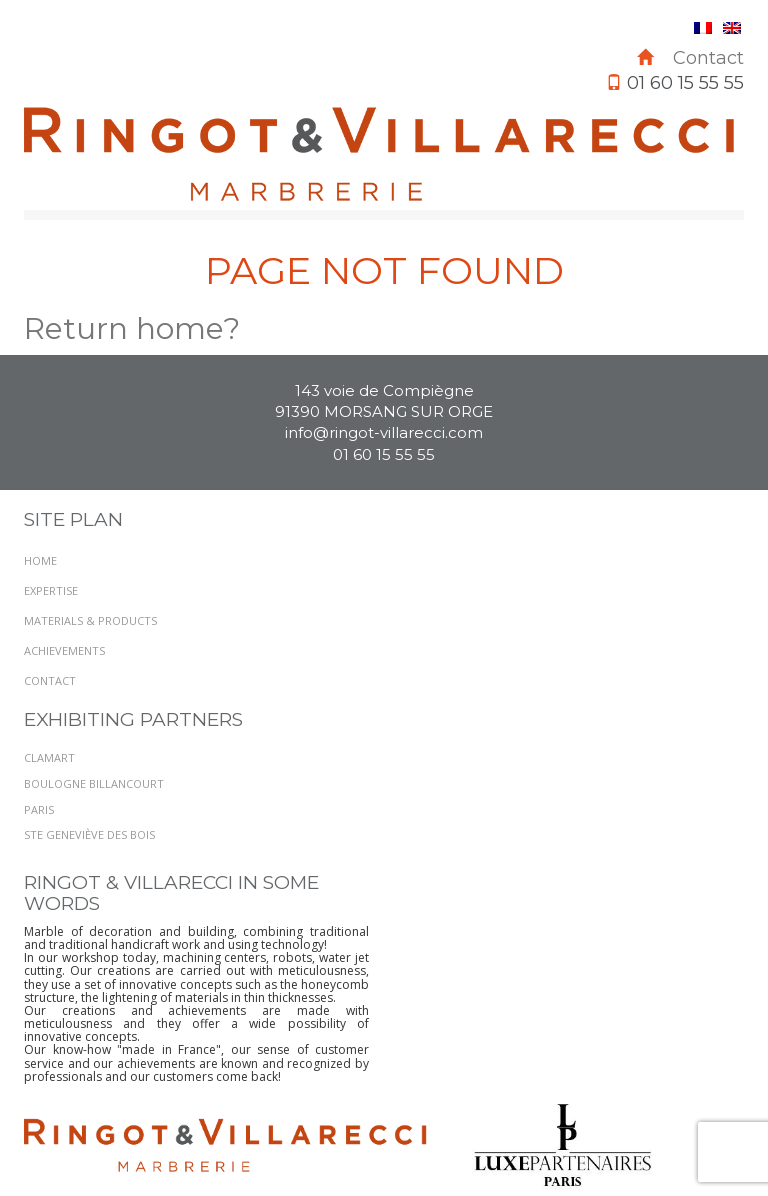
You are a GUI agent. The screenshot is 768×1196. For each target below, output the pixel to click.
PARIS (39, 809)
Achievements (64, 650)
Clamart (49, 757)
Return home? (132, 328)
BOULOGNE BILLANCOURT (94, 783)
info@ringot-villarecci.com (384, 432)
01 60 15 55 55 (384, 454)
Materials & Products (90, 620)
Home (40, 560)
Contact (708, 58)
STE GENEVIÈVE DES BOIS (89, 834)
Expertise (51, 590)
